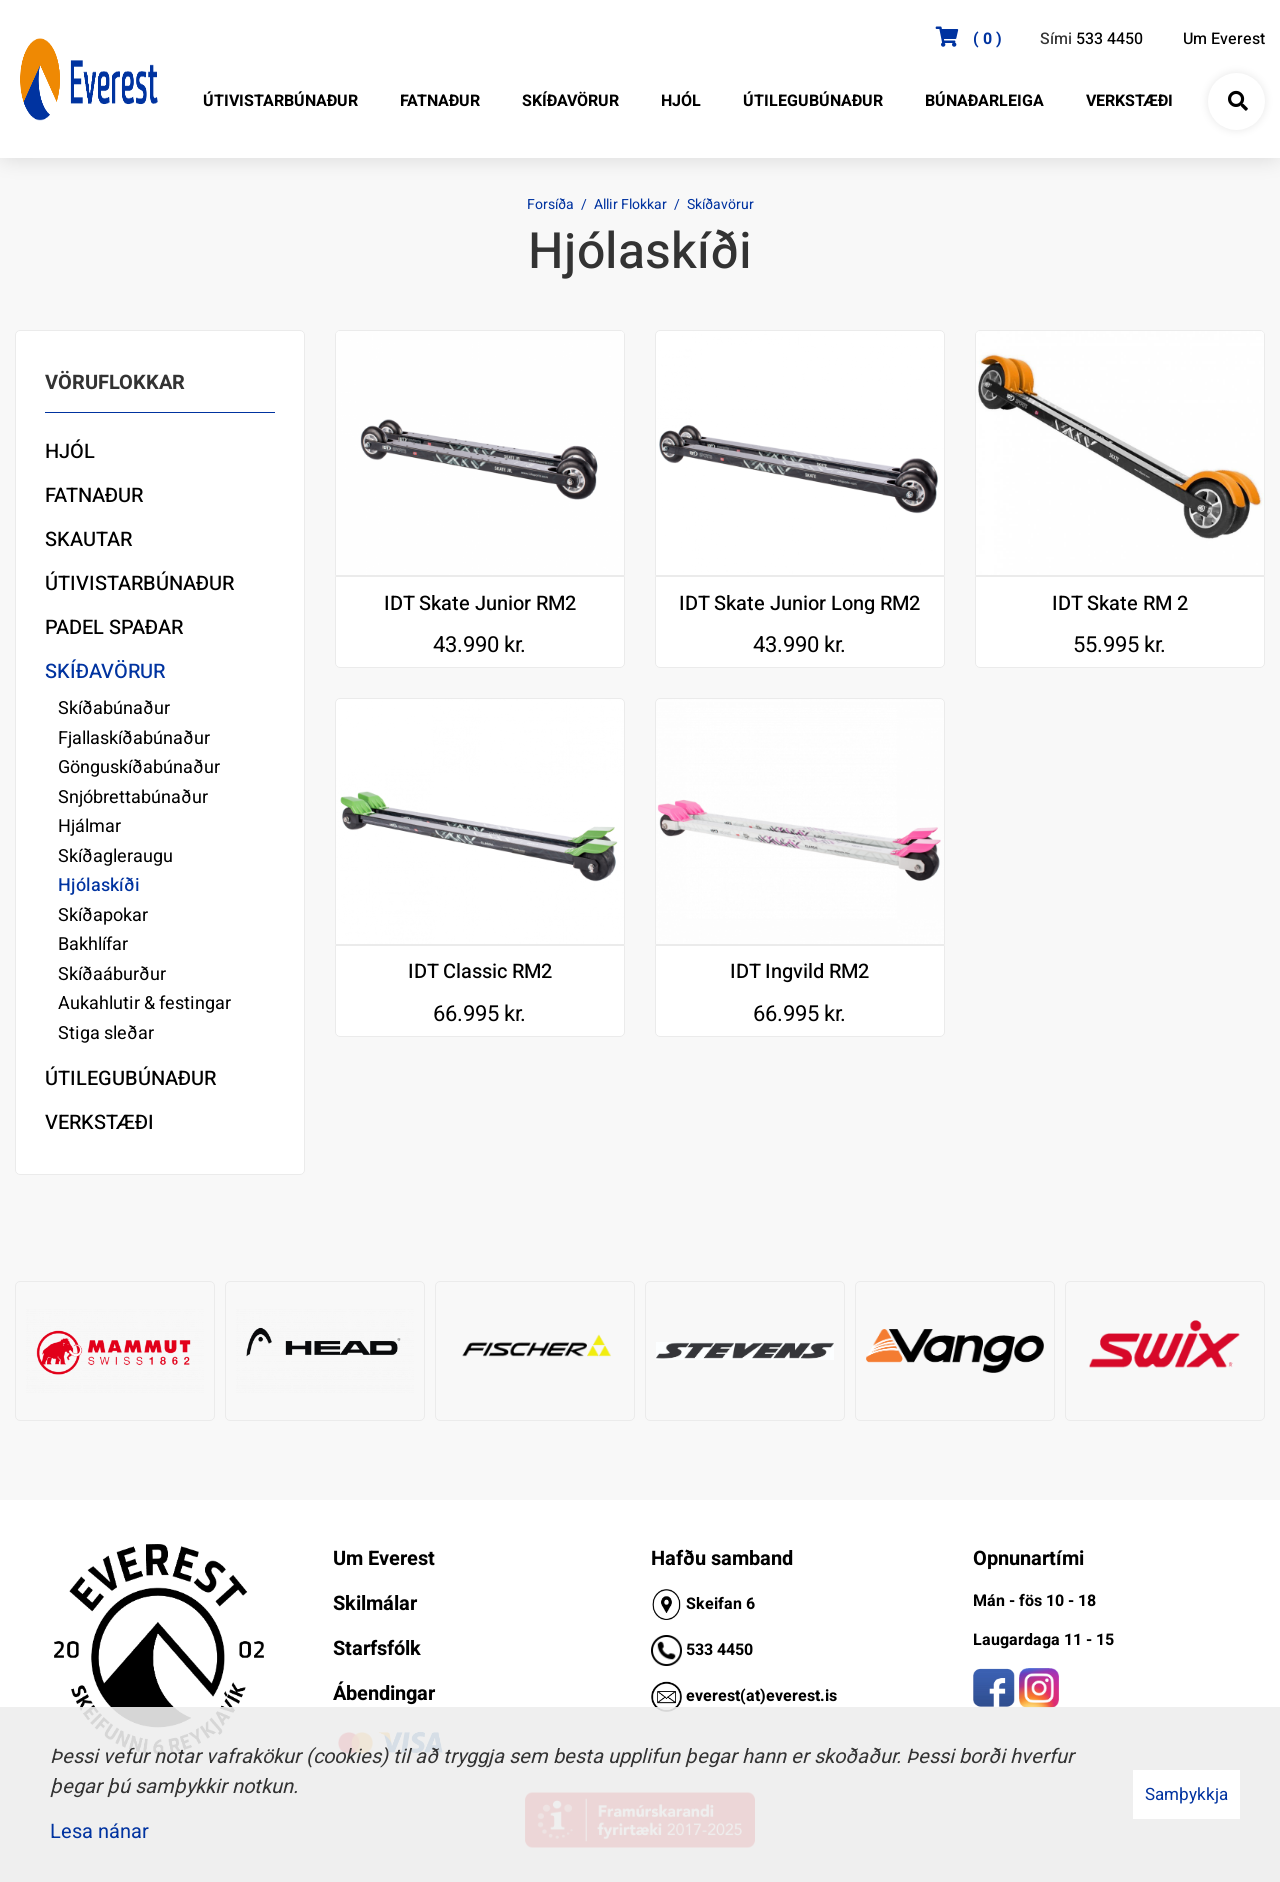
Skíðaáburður (112, 974)
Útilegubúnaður (130, 1078)
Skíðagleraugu (115, 856)
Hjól (70, 451)
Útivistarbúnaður (139, 583)
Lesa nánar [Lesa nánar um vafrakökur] (99, 1831)
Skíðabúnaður (114, 708)
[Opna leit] (1237, 102)
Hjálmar (89, 826)
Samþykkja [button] (1186, 1794)
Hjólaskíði (99, 885)
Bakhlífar (93, 944)
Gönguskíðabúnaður (139, 767)
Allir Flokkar (630, 204)
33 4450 (724, 1650)
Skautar (88, 539)
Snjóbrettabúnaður (133, 797)
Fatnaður (94, 495)
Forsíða (550, 204)
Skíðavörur (720, 204)
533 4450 (1109, 39)
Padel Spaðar (114, 627)
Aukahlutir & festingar (144, 1003)
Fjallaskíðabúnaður (134, 738)
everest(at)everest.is (761, 1696)
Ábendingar (384, 1693)
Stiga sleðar (106, 1033)
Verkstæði (99, 1122)
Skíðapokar (103, 915)
